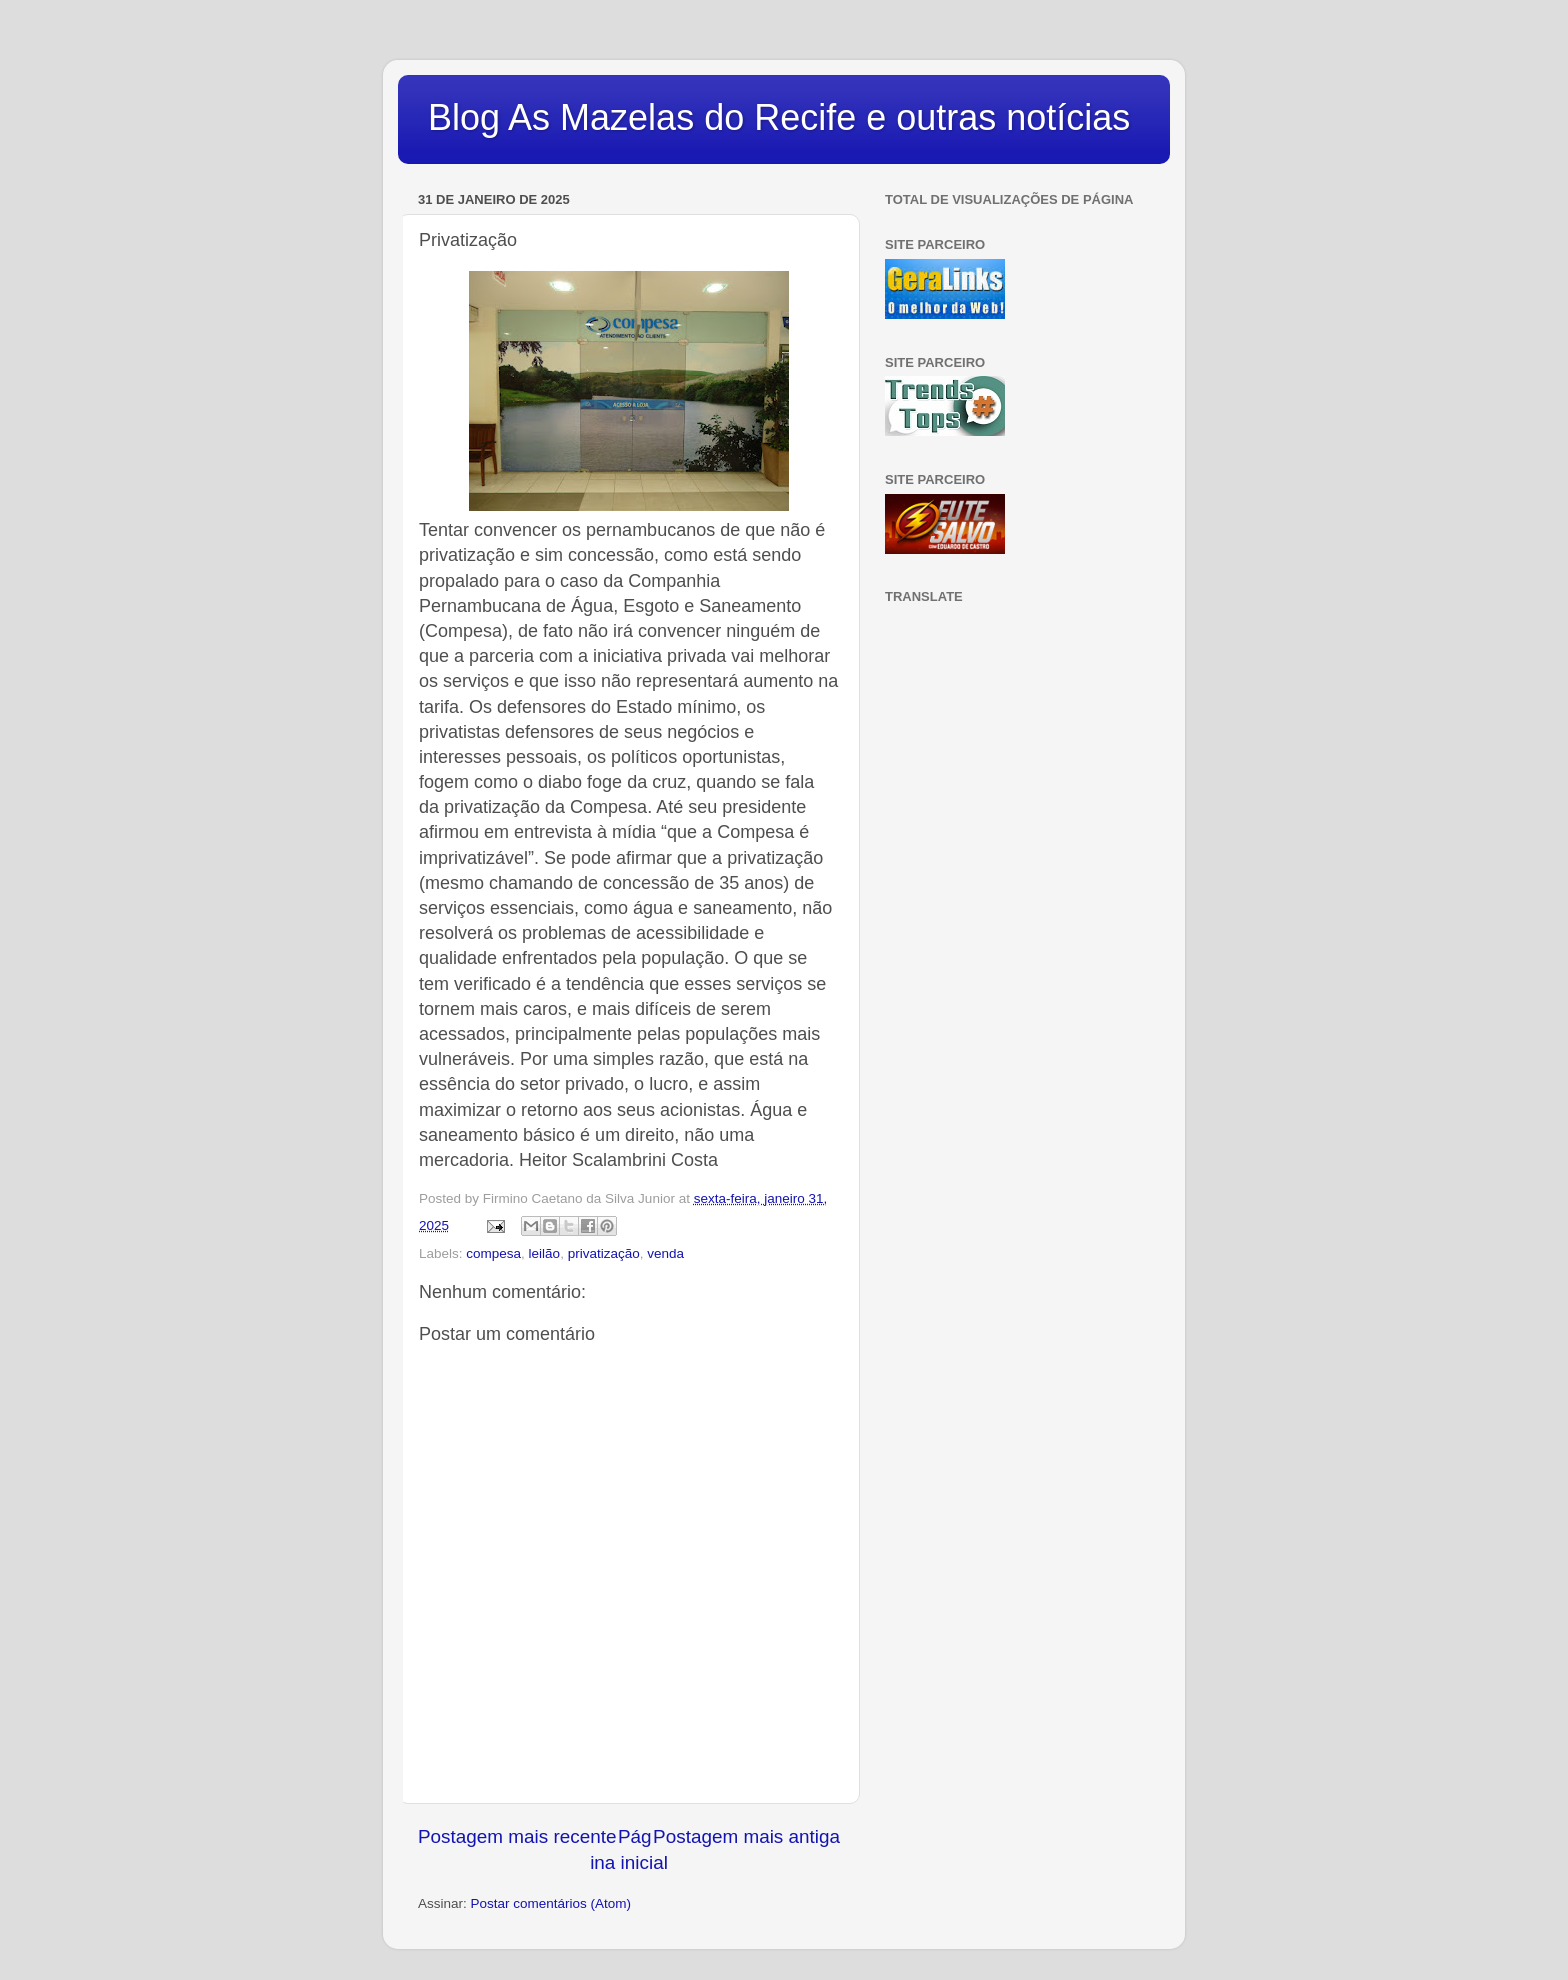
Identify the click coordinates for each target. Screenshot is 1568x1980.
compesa (493, 1253)
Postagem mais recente (517, 1836)
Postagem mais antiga (746, 1836)
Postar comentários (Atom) (551, 1903)
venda (665, 1253)
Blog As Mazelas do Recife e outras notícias (779, 117)
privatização (604, 1253)
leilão (545, 1253)
